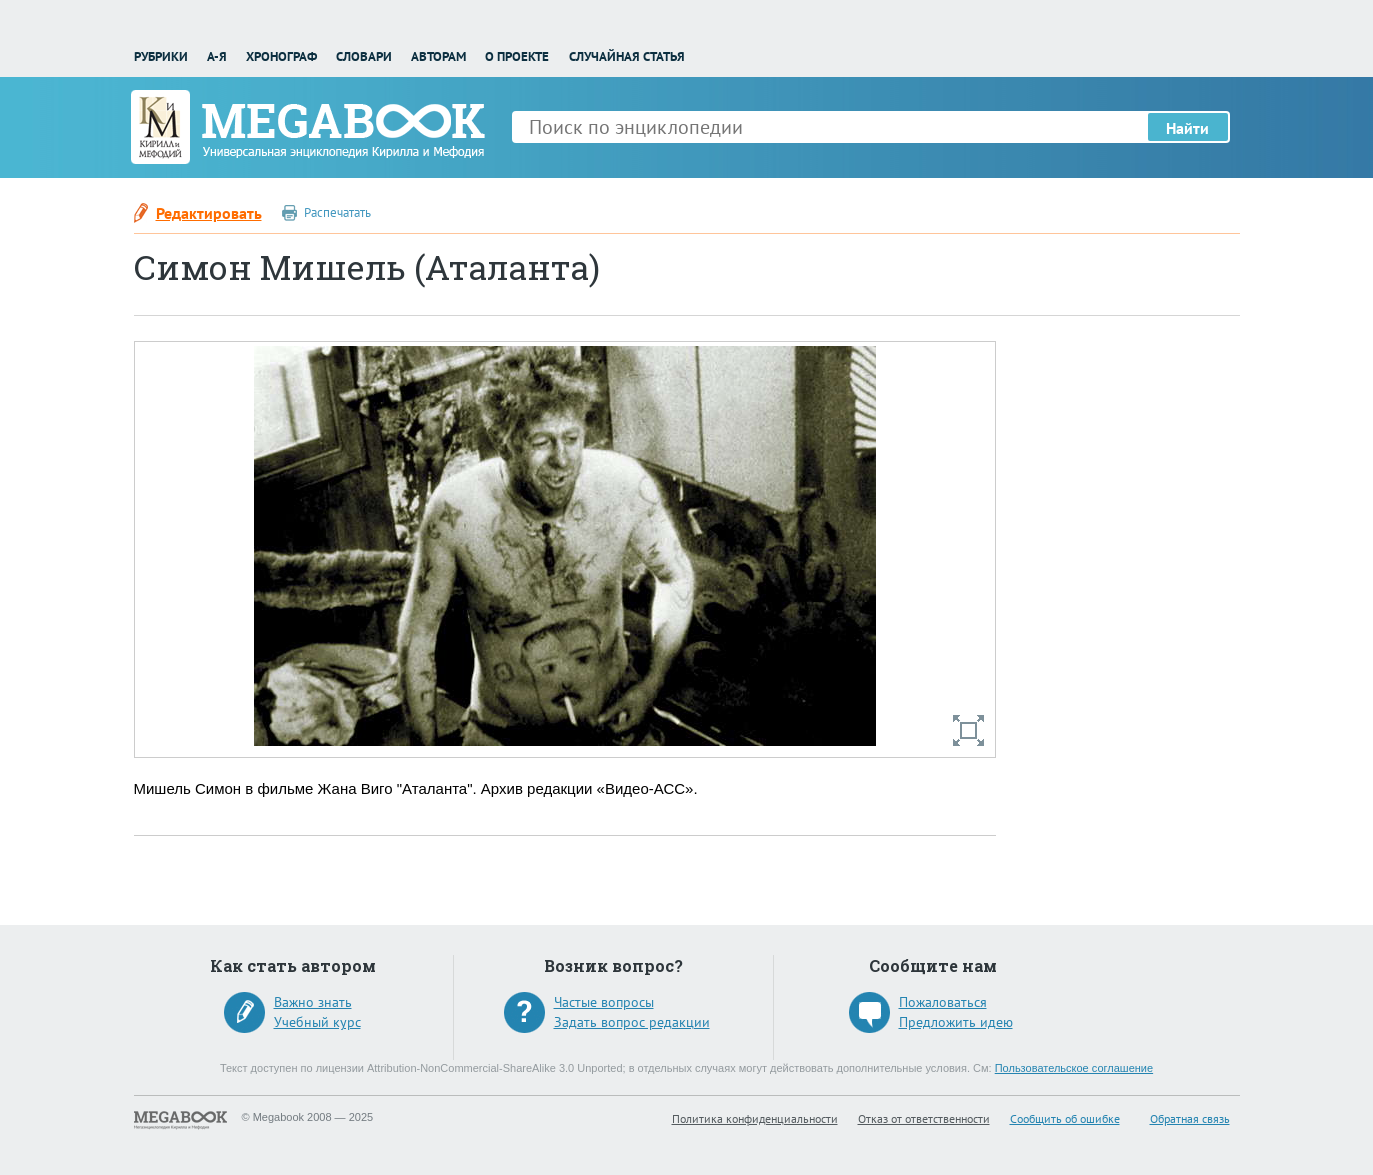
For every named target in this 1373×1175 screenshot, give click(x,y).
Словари (364, 56)
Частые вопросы (604, 1002)
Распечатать (337, 212)
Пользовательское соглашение (1074, 1068)
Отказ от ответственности (924, 1118)
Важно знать (313, 1002)
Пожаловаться (943, 1002)
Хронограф (281, 56)
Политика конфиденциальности (755, 1118)
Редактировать (209, 213)
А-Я (217, 56)
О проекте (517, 56)
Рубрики (161, 56)
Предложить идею (956, 1022)
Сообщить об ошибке (1065, 1118)
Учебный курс (317, 1022)
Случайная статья (627, 56)
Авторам (438, 56)
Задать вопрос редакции (632, 1022)
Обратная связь (1190, 1118)
